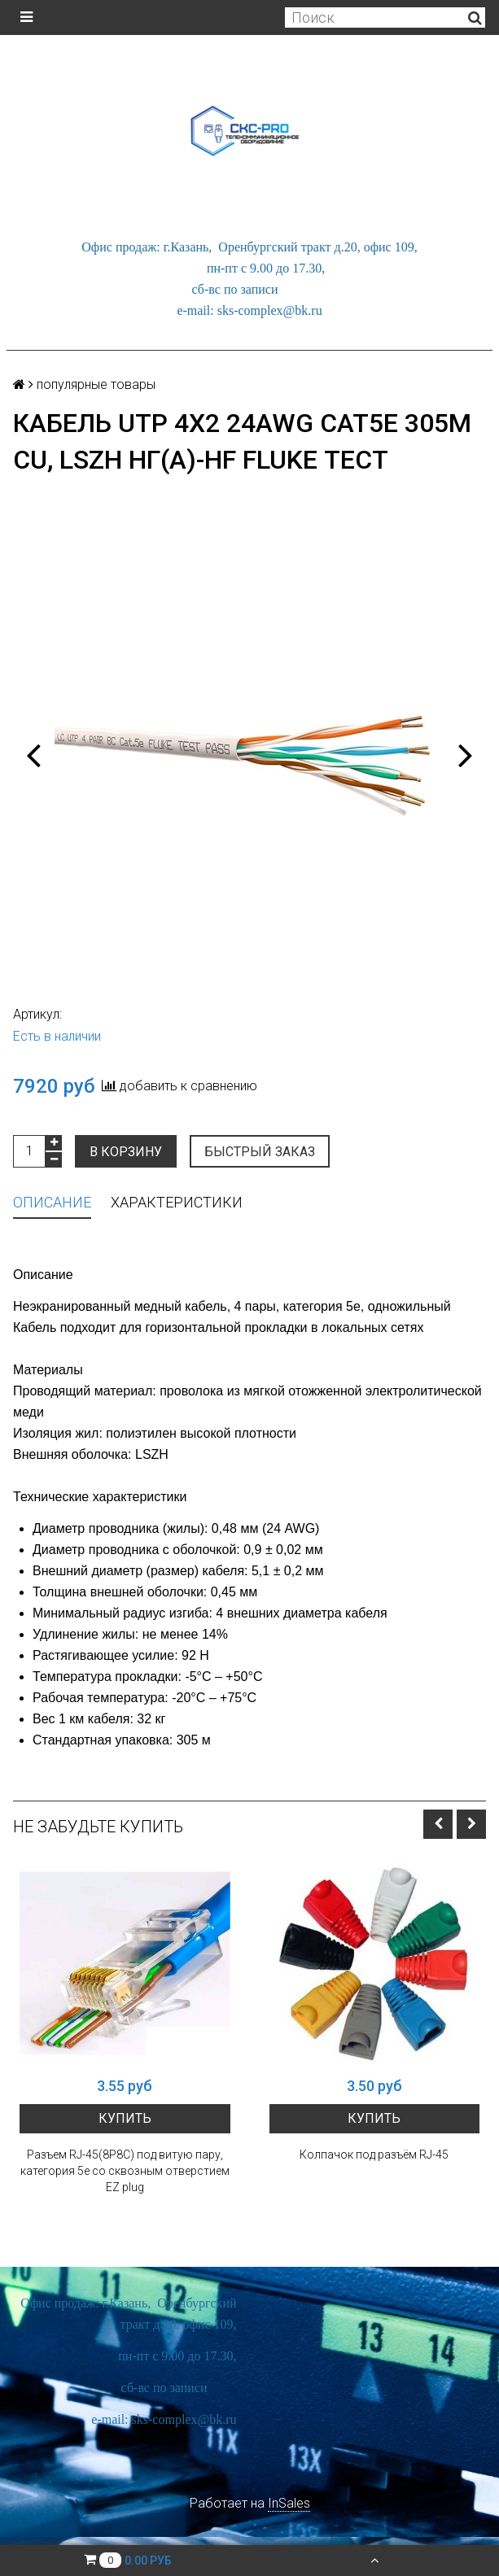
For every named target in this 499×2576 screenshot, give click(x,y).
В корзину (126, 1151)
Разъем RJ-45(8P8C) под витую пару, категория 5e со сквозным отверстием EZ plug (125, 2171)
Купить (124, 2118)
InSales (289, 2503)
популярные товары (96, 384)
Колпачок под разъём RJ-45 (374, 2154)
